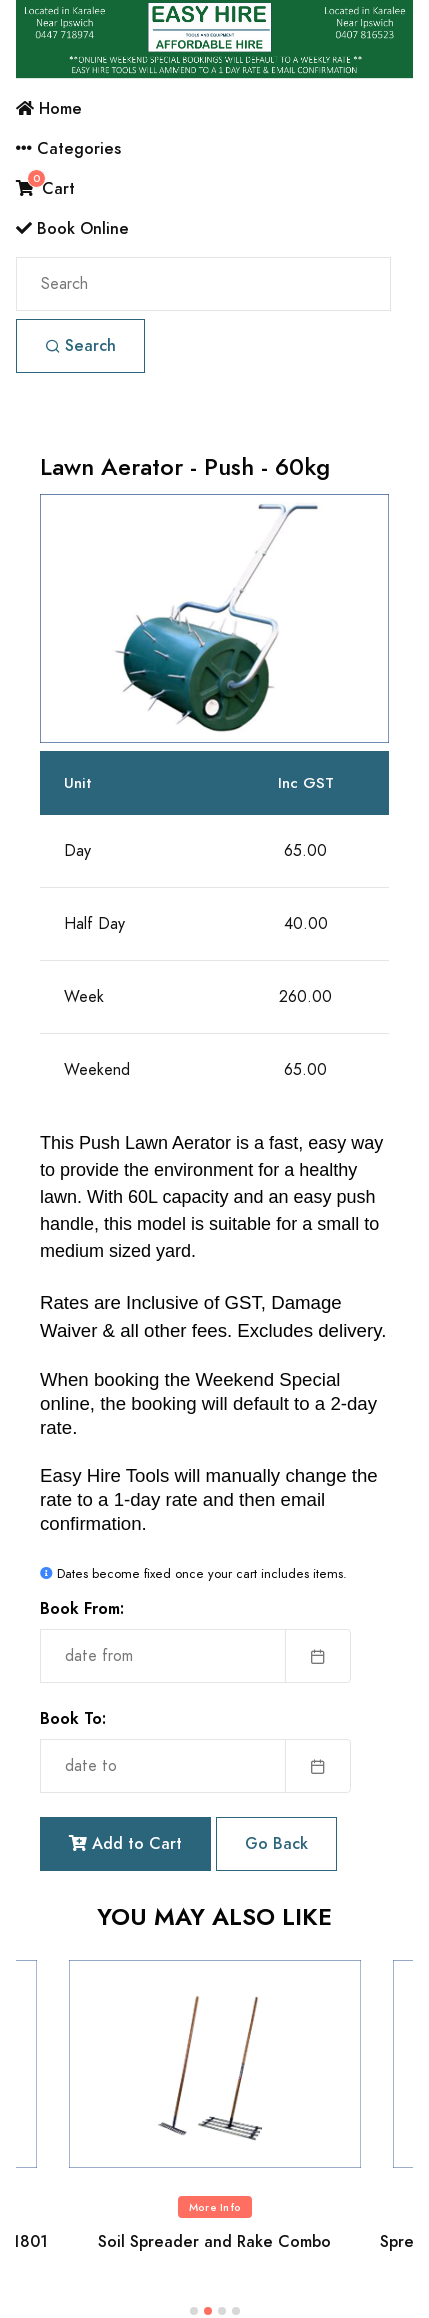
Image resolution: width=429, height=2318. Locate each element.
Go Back (276, 1843)
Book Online (72, 228)
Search (80, 345)
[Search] (203, 284)
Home (49, 108)
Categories (68, 148)
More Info (215, 2207)
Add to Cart (125, 1843)
